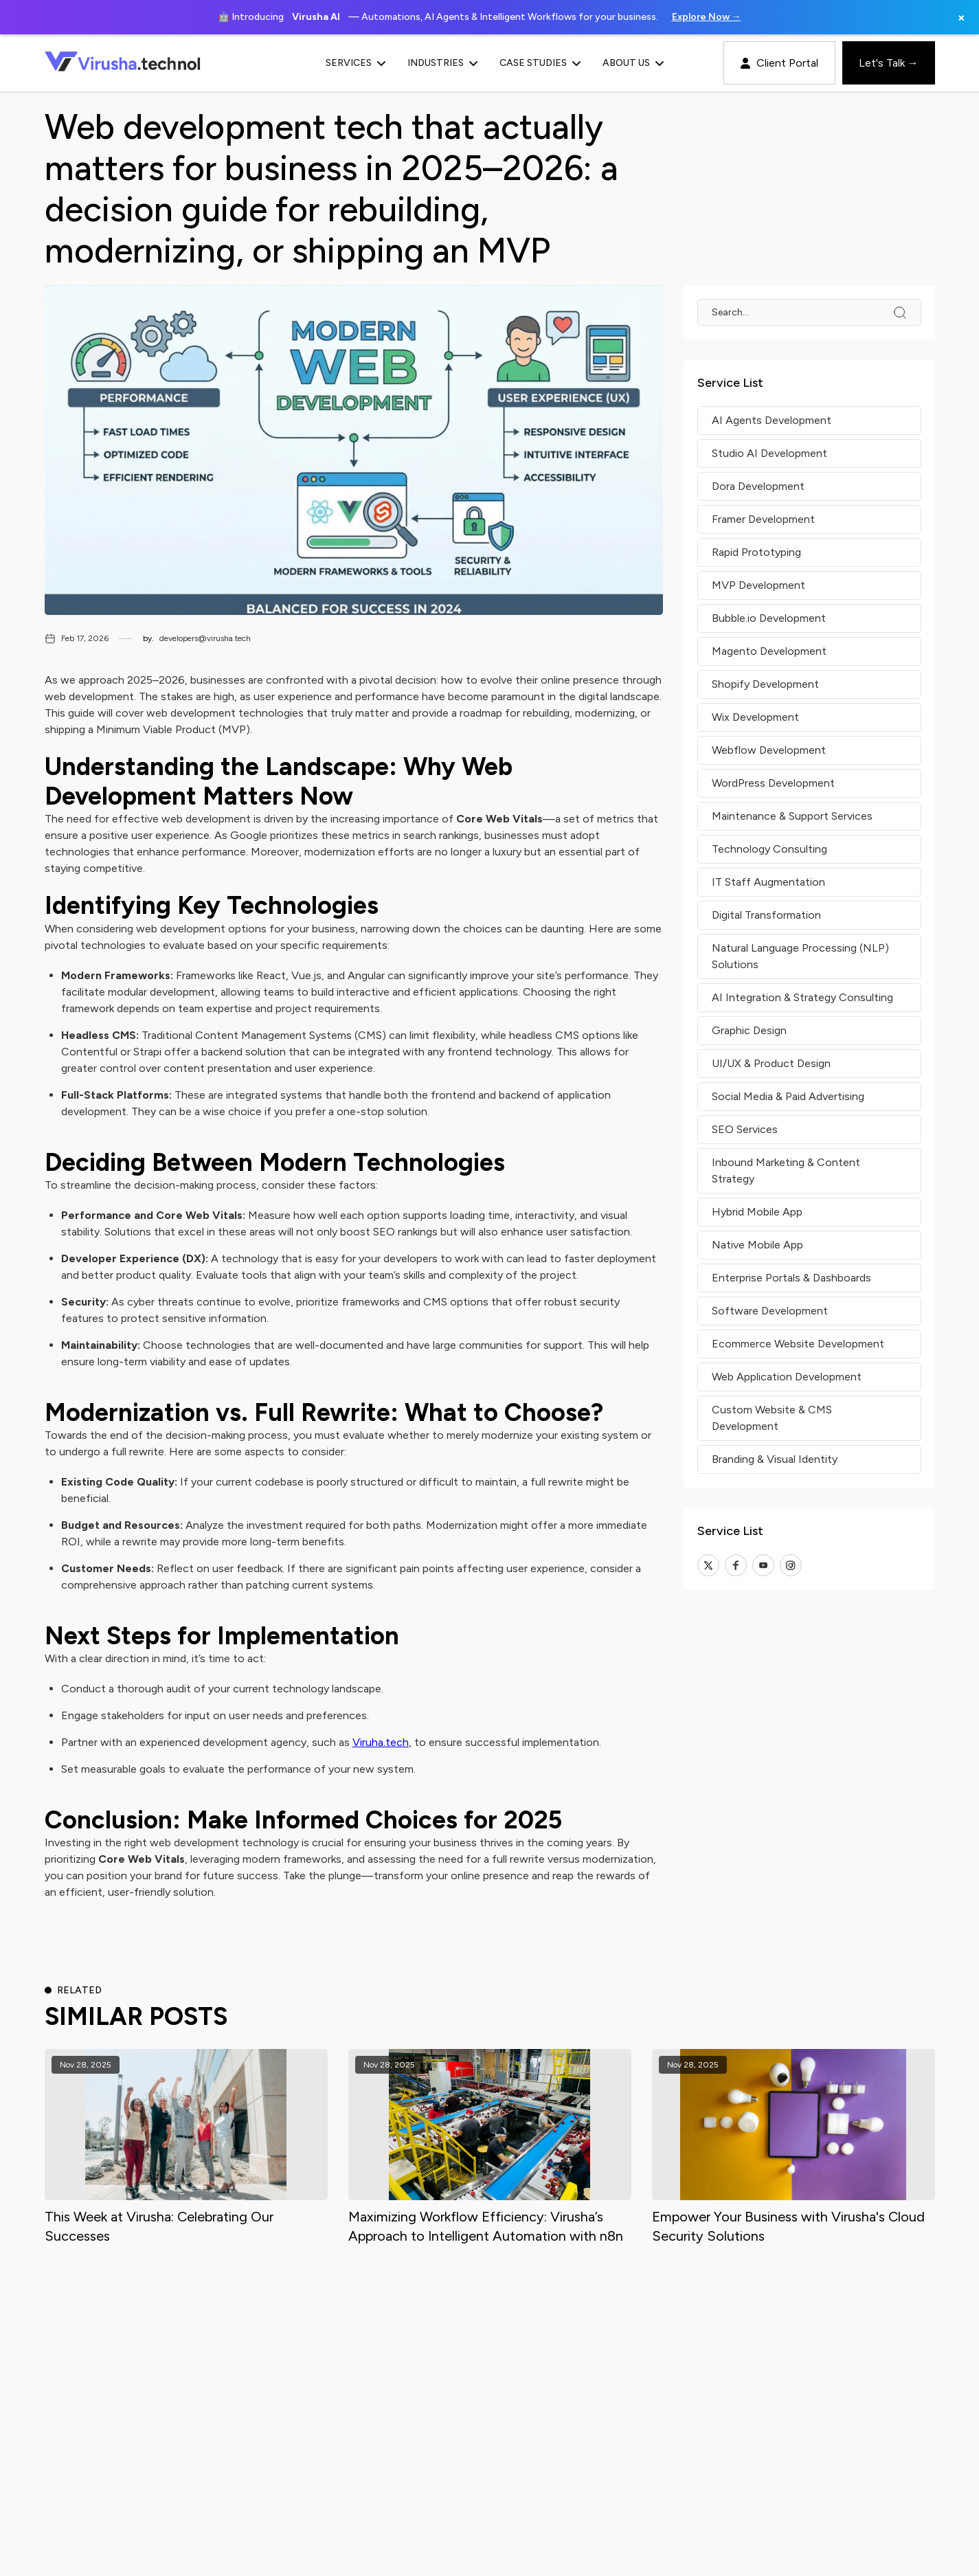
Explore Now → (706, 17)
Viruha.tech (380, 1742)
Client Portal (779, 63)
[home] (144, 62)
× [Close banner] (961, 17)
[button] (375, 62)
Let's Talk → (889, 62)
